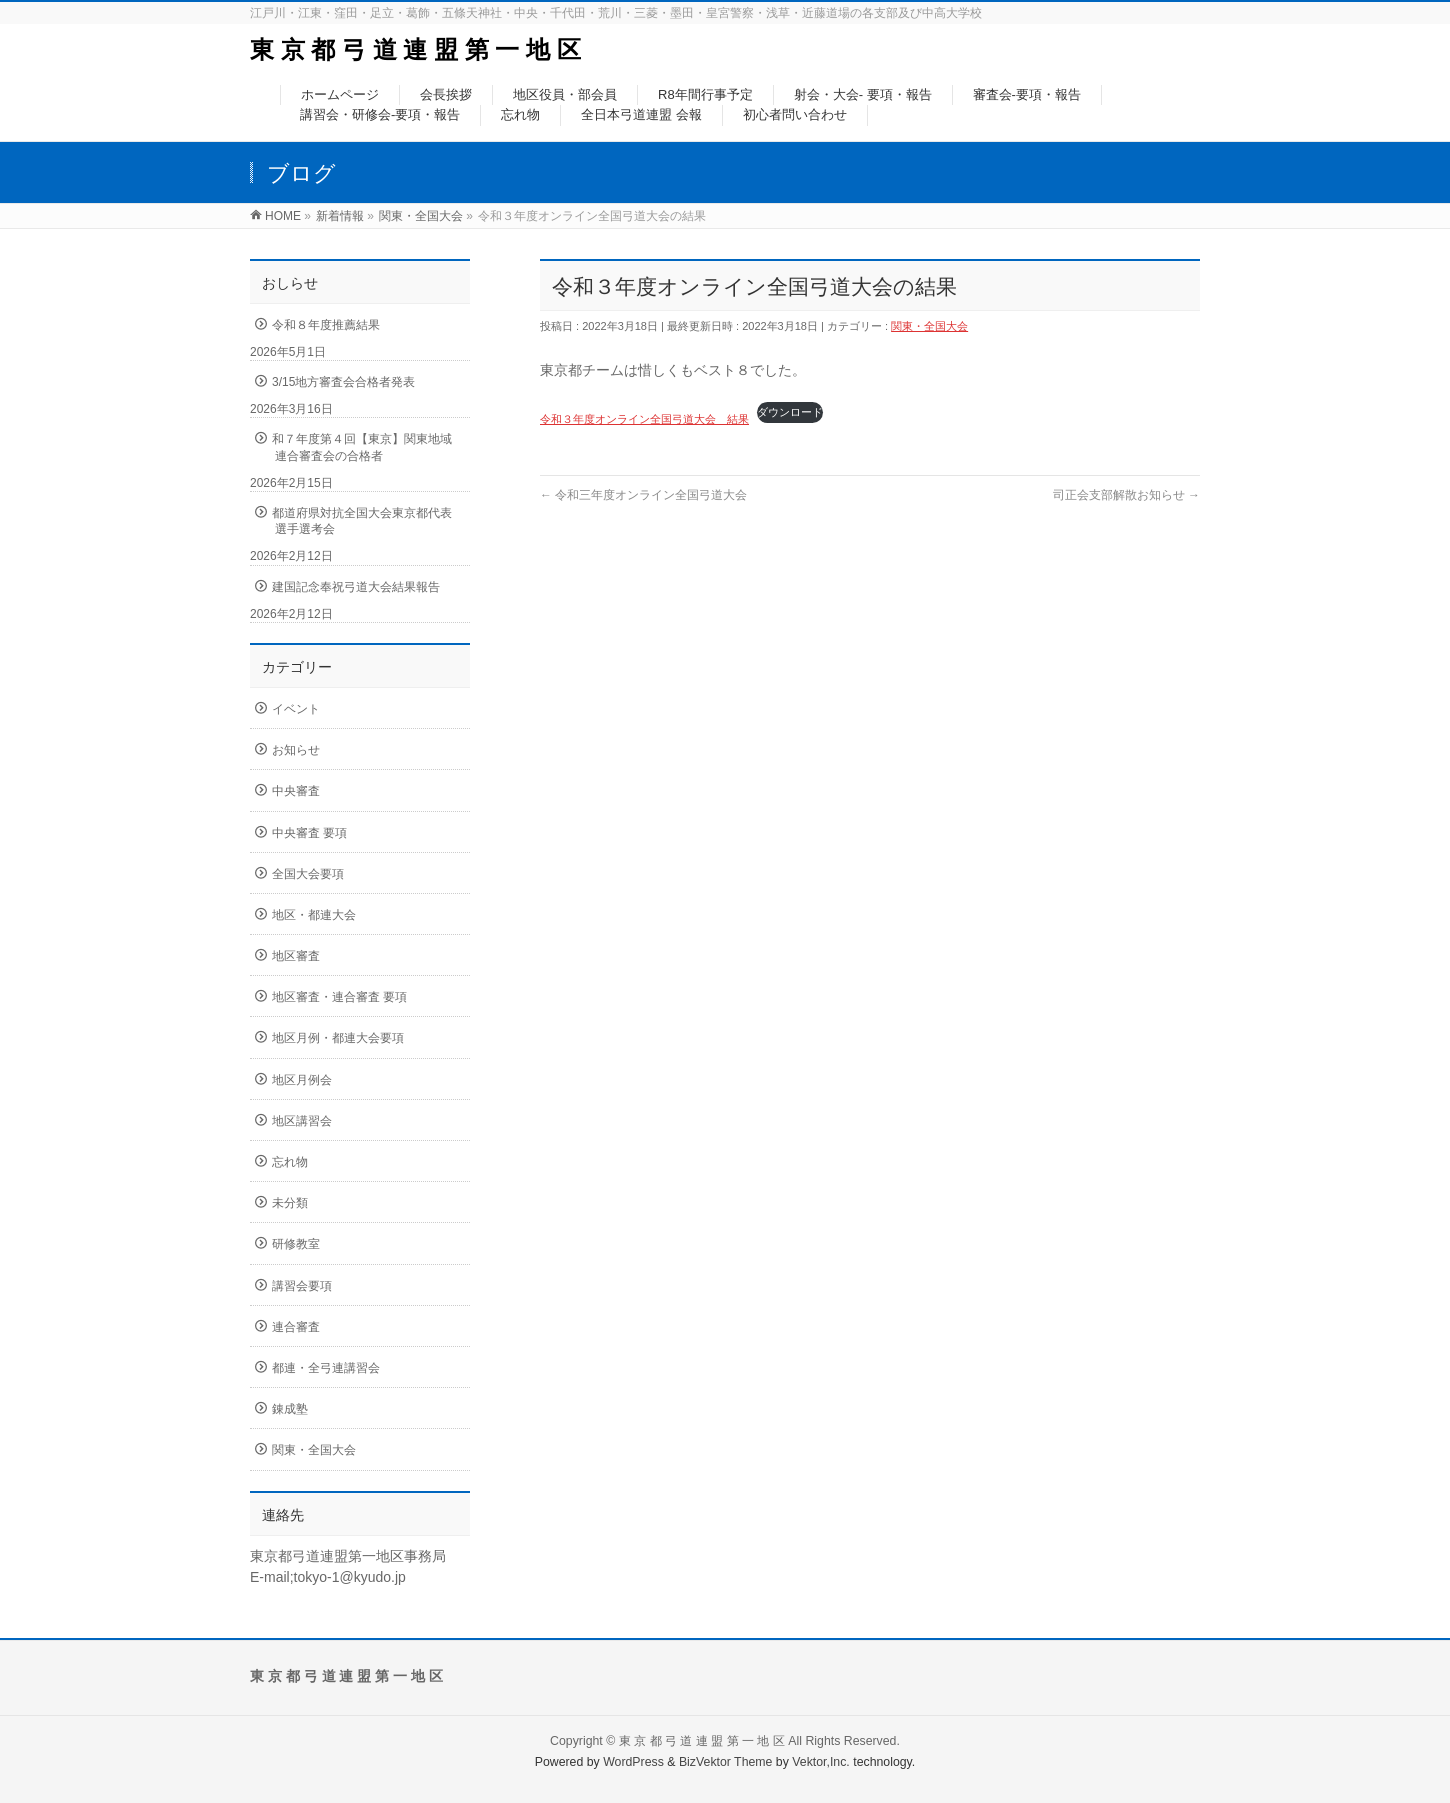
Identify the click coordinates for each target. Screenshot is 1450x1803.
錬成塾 (290, 1409)
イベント (296, 709)
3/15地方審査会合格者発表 (343, 382)
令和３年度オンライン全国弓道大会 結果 (644, 419)
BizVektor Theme (726, 1762)
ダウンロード (790, 412)
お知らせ (296, 750)
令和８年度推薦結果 (326, 325)
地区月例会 (302, 1080)
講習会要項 (302, 1286)
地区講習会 (302, 1121)
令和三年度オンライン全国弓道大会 (643, 495)
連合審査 (296, 1327)
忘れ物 (290, 1162)
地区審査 (296, 956)
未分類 (290, 1203)
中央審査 (296, 791)
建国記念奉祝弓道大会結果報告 (356, 587)
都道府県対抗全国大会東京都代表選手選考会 (362, 521)
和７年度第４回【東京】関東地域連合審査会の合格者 (362, 447)
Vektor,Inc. (821, 1762)
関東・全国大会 (929, 326)
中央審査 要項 (309, 833)
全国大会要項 (308, 874)
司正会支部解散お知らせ (1126, 495)
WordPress (633, 1762)
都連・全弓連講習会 (326, 1368)
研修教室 (296, 1244)
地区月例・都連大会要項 (338, 1038)
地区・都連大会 (314, 915)
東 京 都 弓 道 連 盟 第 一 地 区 (415, 49)
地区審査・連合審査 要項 (339, 997)
